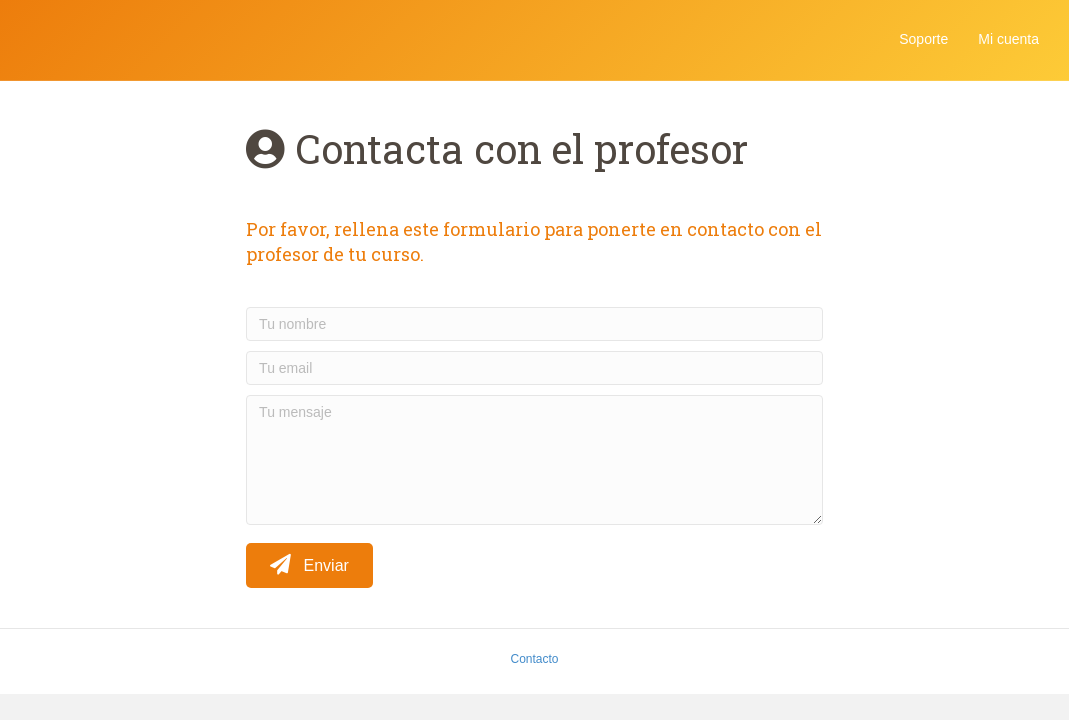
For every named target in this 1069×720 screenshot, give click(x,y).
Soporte (923, 39)
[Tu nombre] (534, 324)
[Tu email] (534, 368)
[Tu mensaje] (534, 460)
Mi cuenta (1008, 39)
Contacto (534, 659)
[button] (309, 565)
